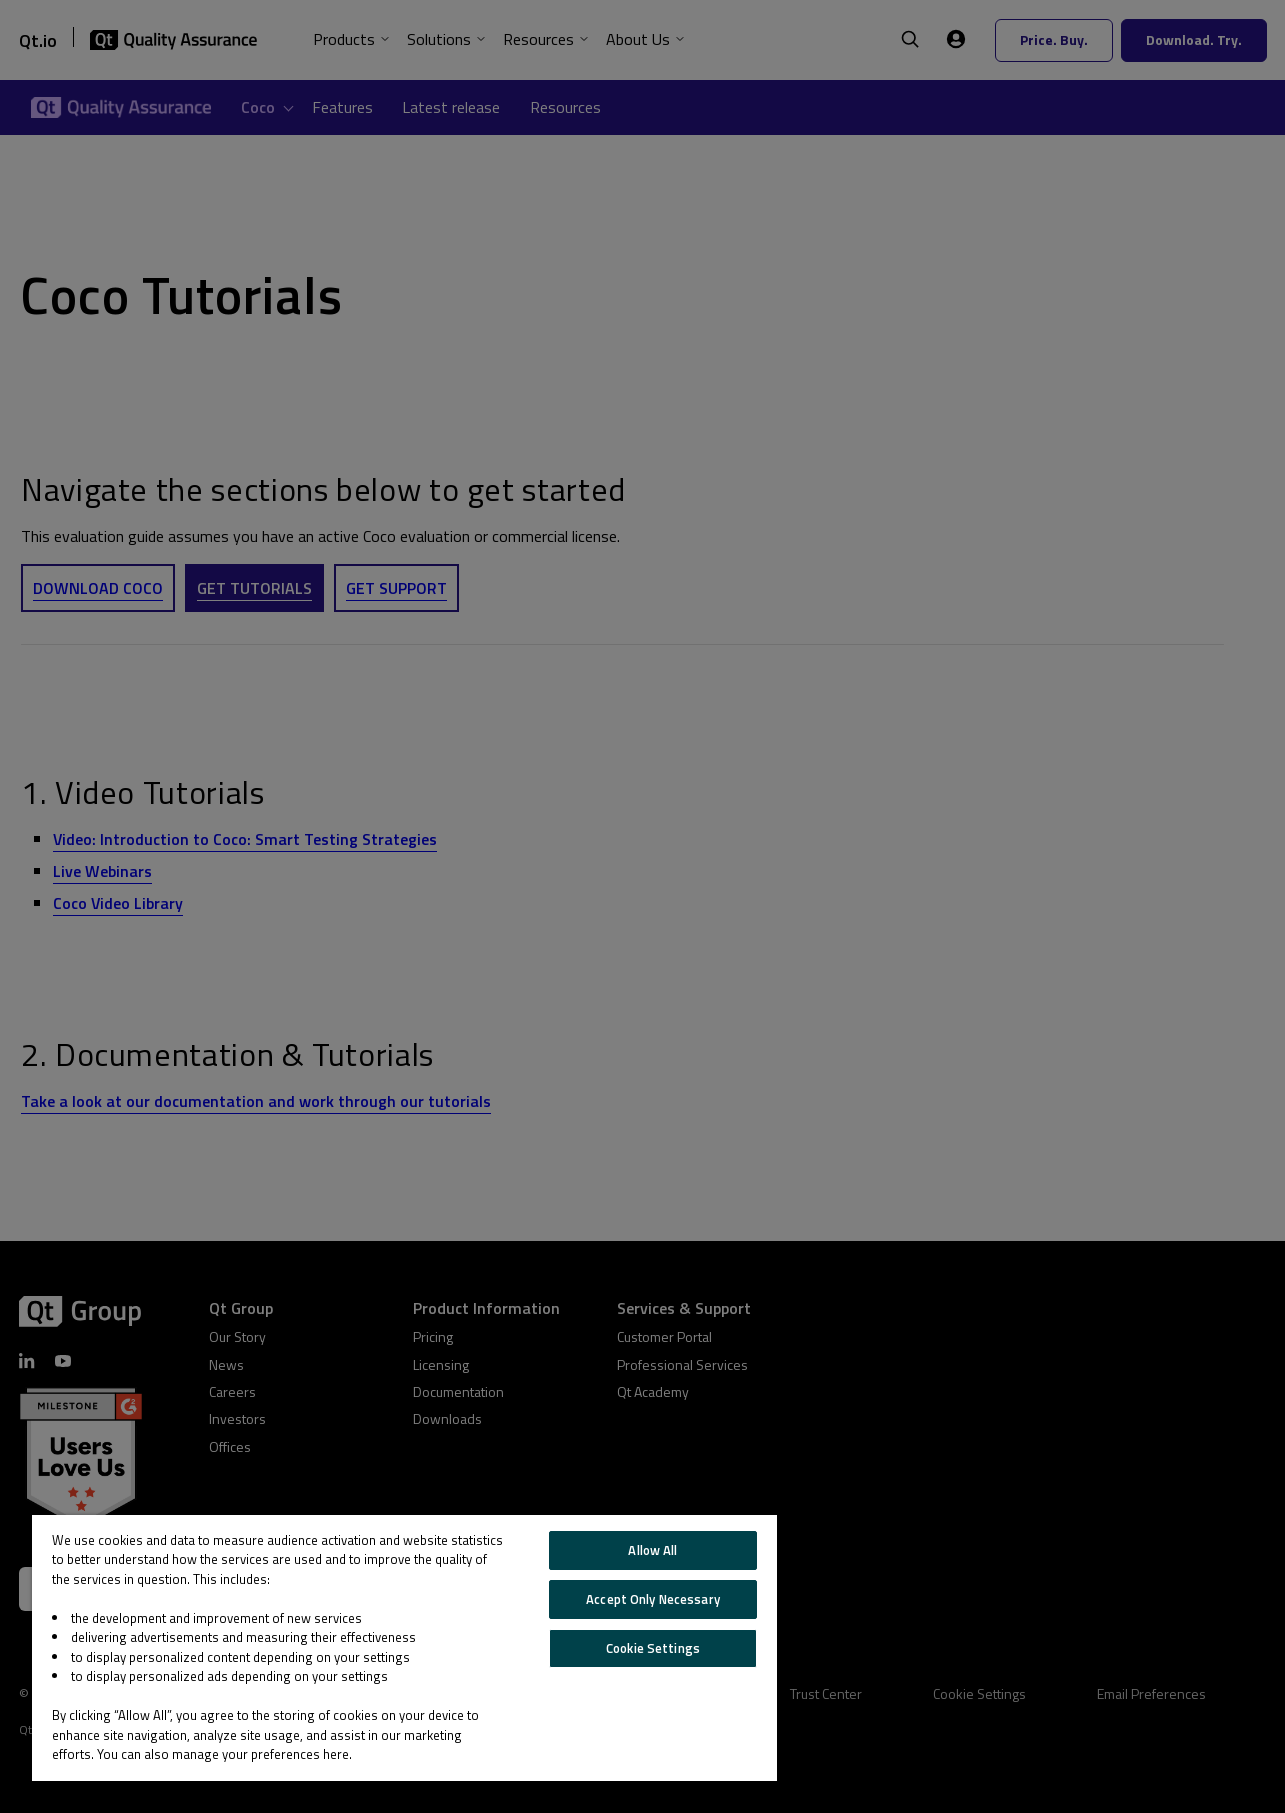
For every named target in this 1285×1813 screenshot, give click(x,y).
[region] (404, 1648)
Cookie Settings (653, 1648)
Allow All (652, 1550)
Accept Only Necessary (653, 1599)
